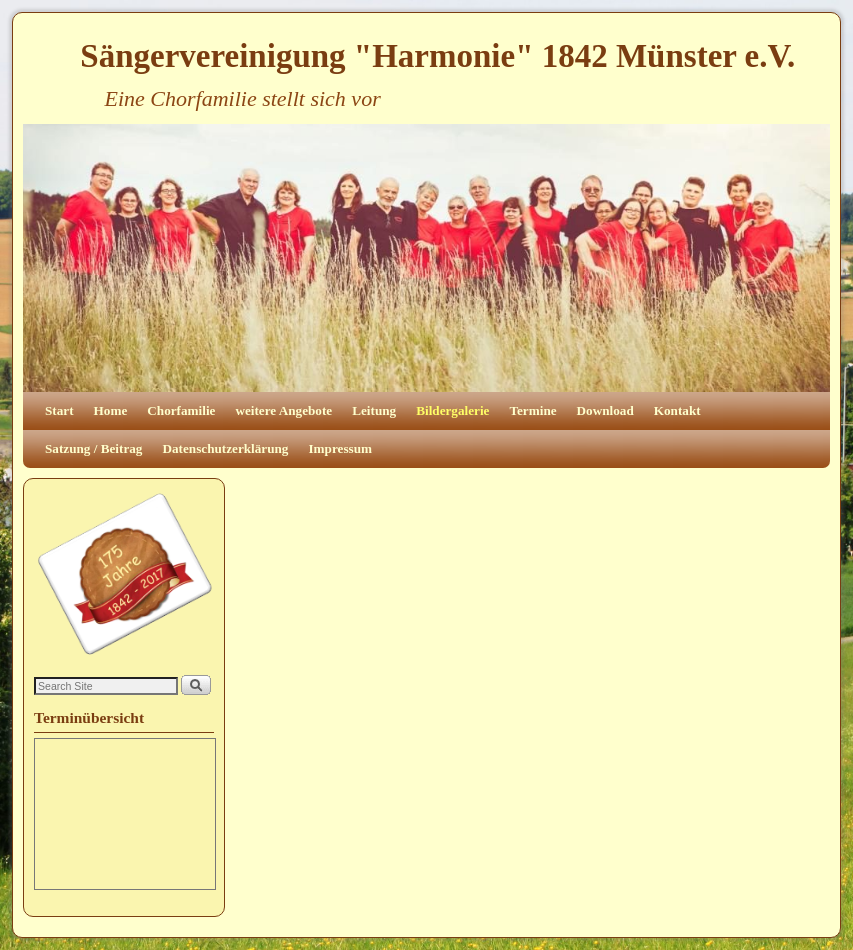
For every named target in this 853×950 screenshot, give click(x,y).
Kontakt (677, 410)
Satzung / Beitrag (93, 448)
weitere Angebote (283, 410)
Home (111, 410)
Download (605, 410)
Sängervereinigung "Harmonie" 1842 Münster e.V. (437, 56)
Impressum (340, 448)
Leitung (374, 410)
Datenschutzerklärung (225, 448)
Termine (532, 410)
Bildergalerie (452, 410)
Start (59, 410)
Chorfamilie (181, 410)
